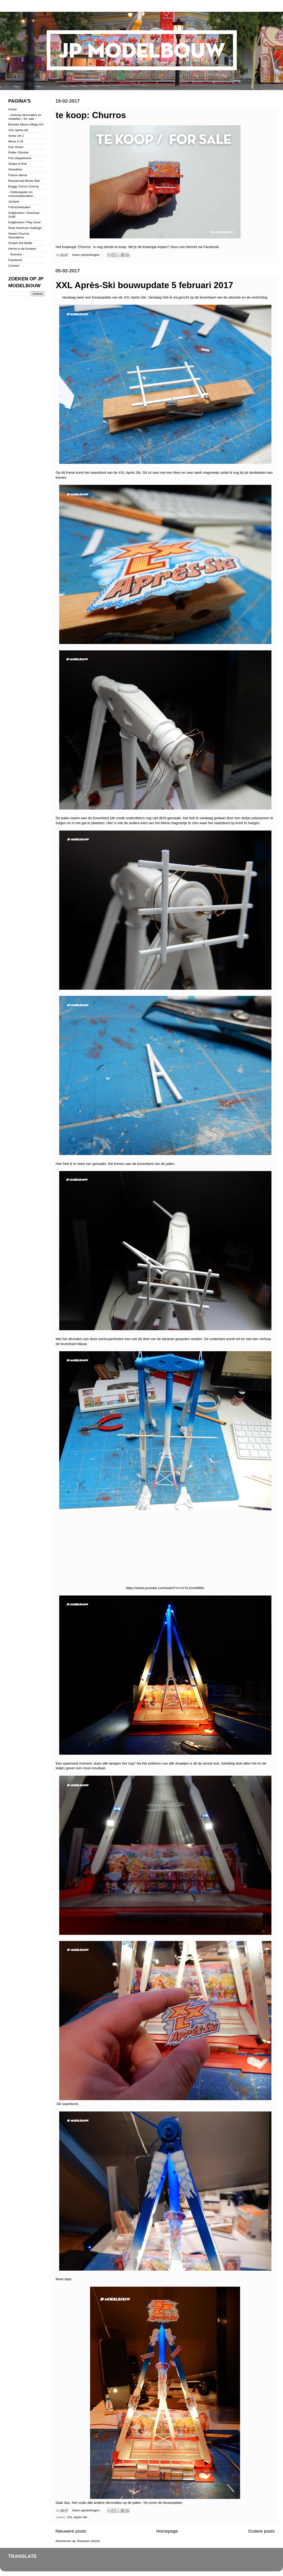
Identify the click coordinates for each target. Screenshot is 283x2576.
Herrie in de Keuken (22, 248)
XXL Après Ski (77, 2517)
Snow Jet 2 (16, 135)
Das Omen (16, 147)
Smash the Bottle (20, 243)
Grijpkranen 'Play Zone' (24, 222)
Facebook (15, 260)
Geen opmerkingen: (86, 255)
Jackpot (13, 201)
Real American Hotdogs (25, 228)
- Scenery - (16, 254)
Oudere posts (261, 2531)
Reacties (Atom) (88, 2541)
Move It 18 (15, 141)
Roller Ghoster (18, 152)
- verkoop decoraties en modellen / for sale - (25, 116)
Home (12, 109)
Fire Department (19, 158)
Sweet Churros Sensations (18, 235)
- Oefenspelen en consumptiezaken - (21, 194)
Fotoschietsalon (19, 207)
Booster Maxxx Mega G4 (25, 124)
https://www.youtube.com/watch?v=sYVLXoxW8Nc (165, 1588)
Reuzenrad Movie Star (24, 181)
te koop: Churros (91, 115)
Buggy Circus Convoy (23, 186)
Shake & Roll (17, 164)
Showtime (15, 169)
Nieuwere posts (70, 2531)
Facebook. (211, 247)
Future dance (17, 175)
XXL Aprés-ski (18, 130)
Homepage (167, 2531)
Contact (13, 265)
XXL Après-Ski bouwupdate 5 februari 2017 (144, 285)
